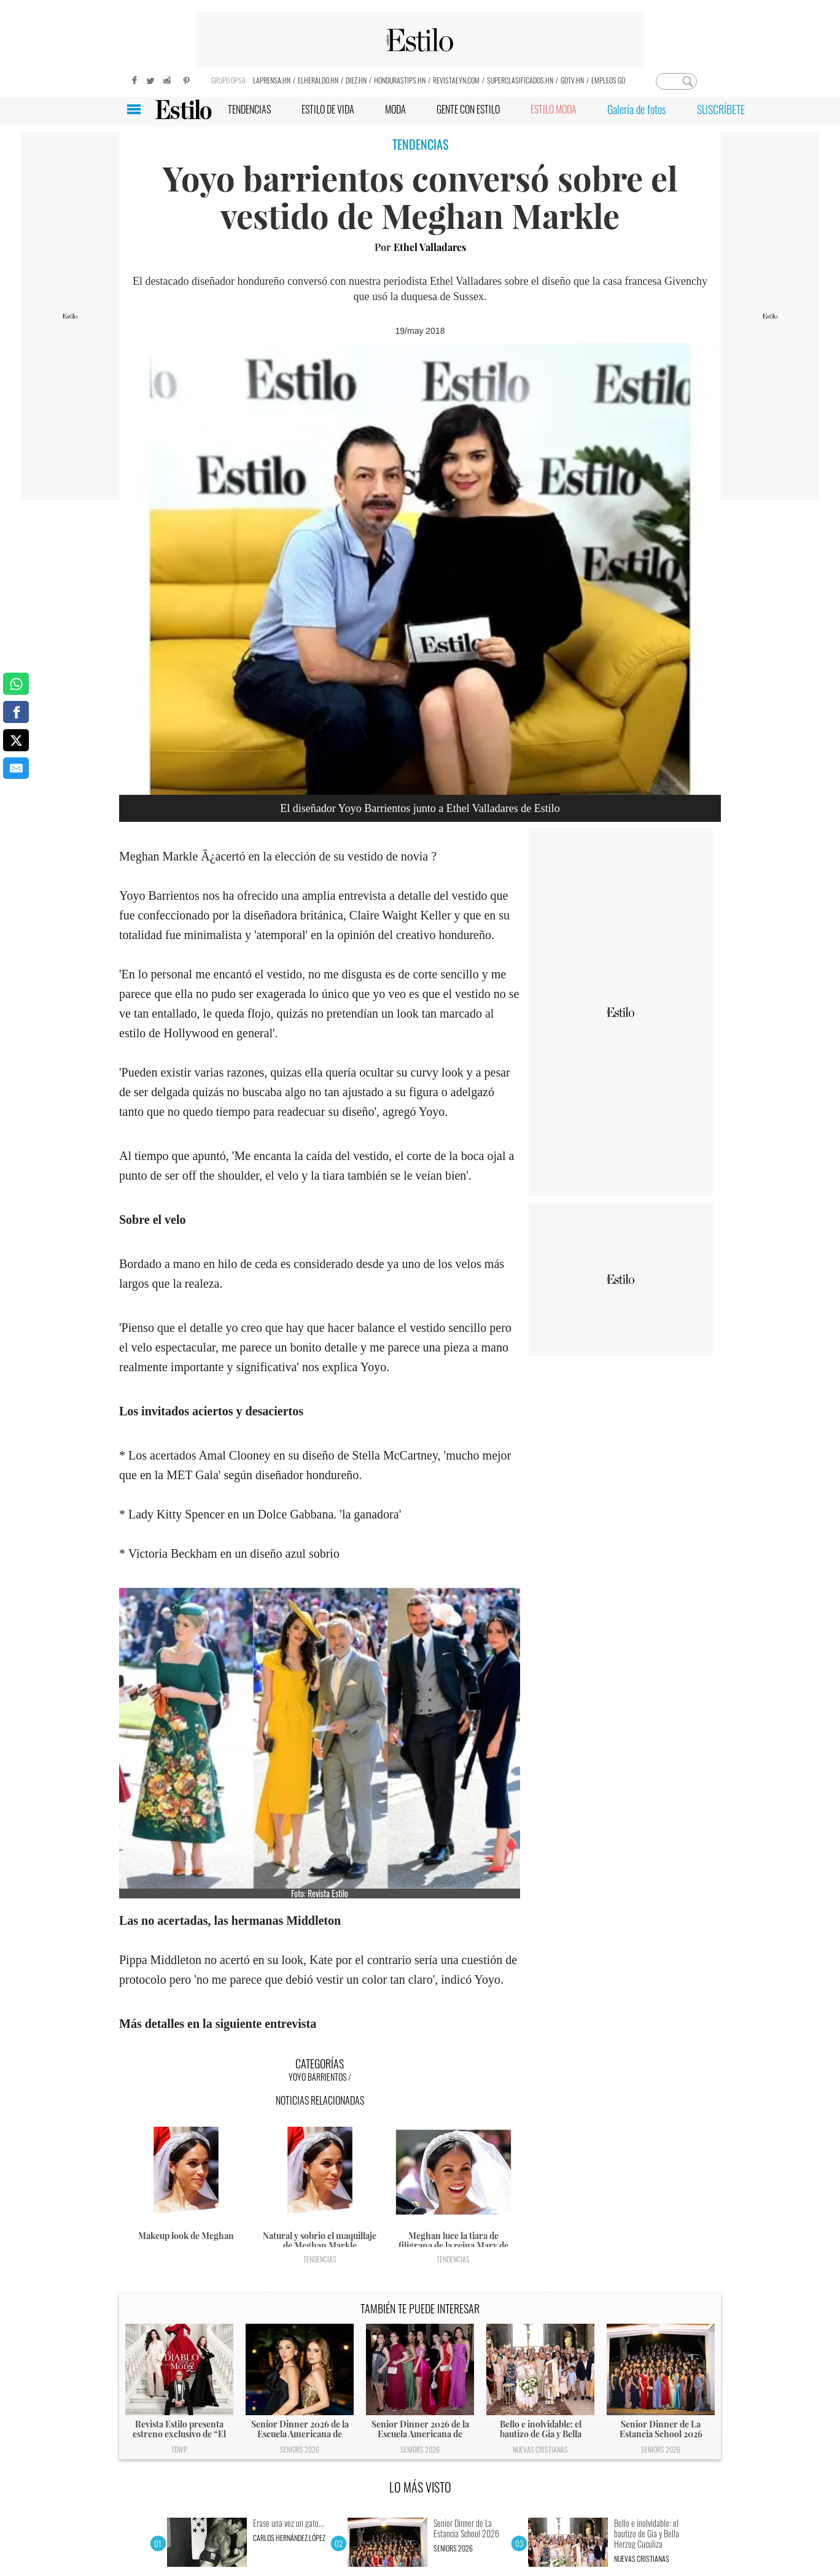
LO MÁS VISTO (420, 2487)
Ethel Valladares (430, 247)
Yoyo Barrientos (317, 2076)
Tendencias (319, 2259)
